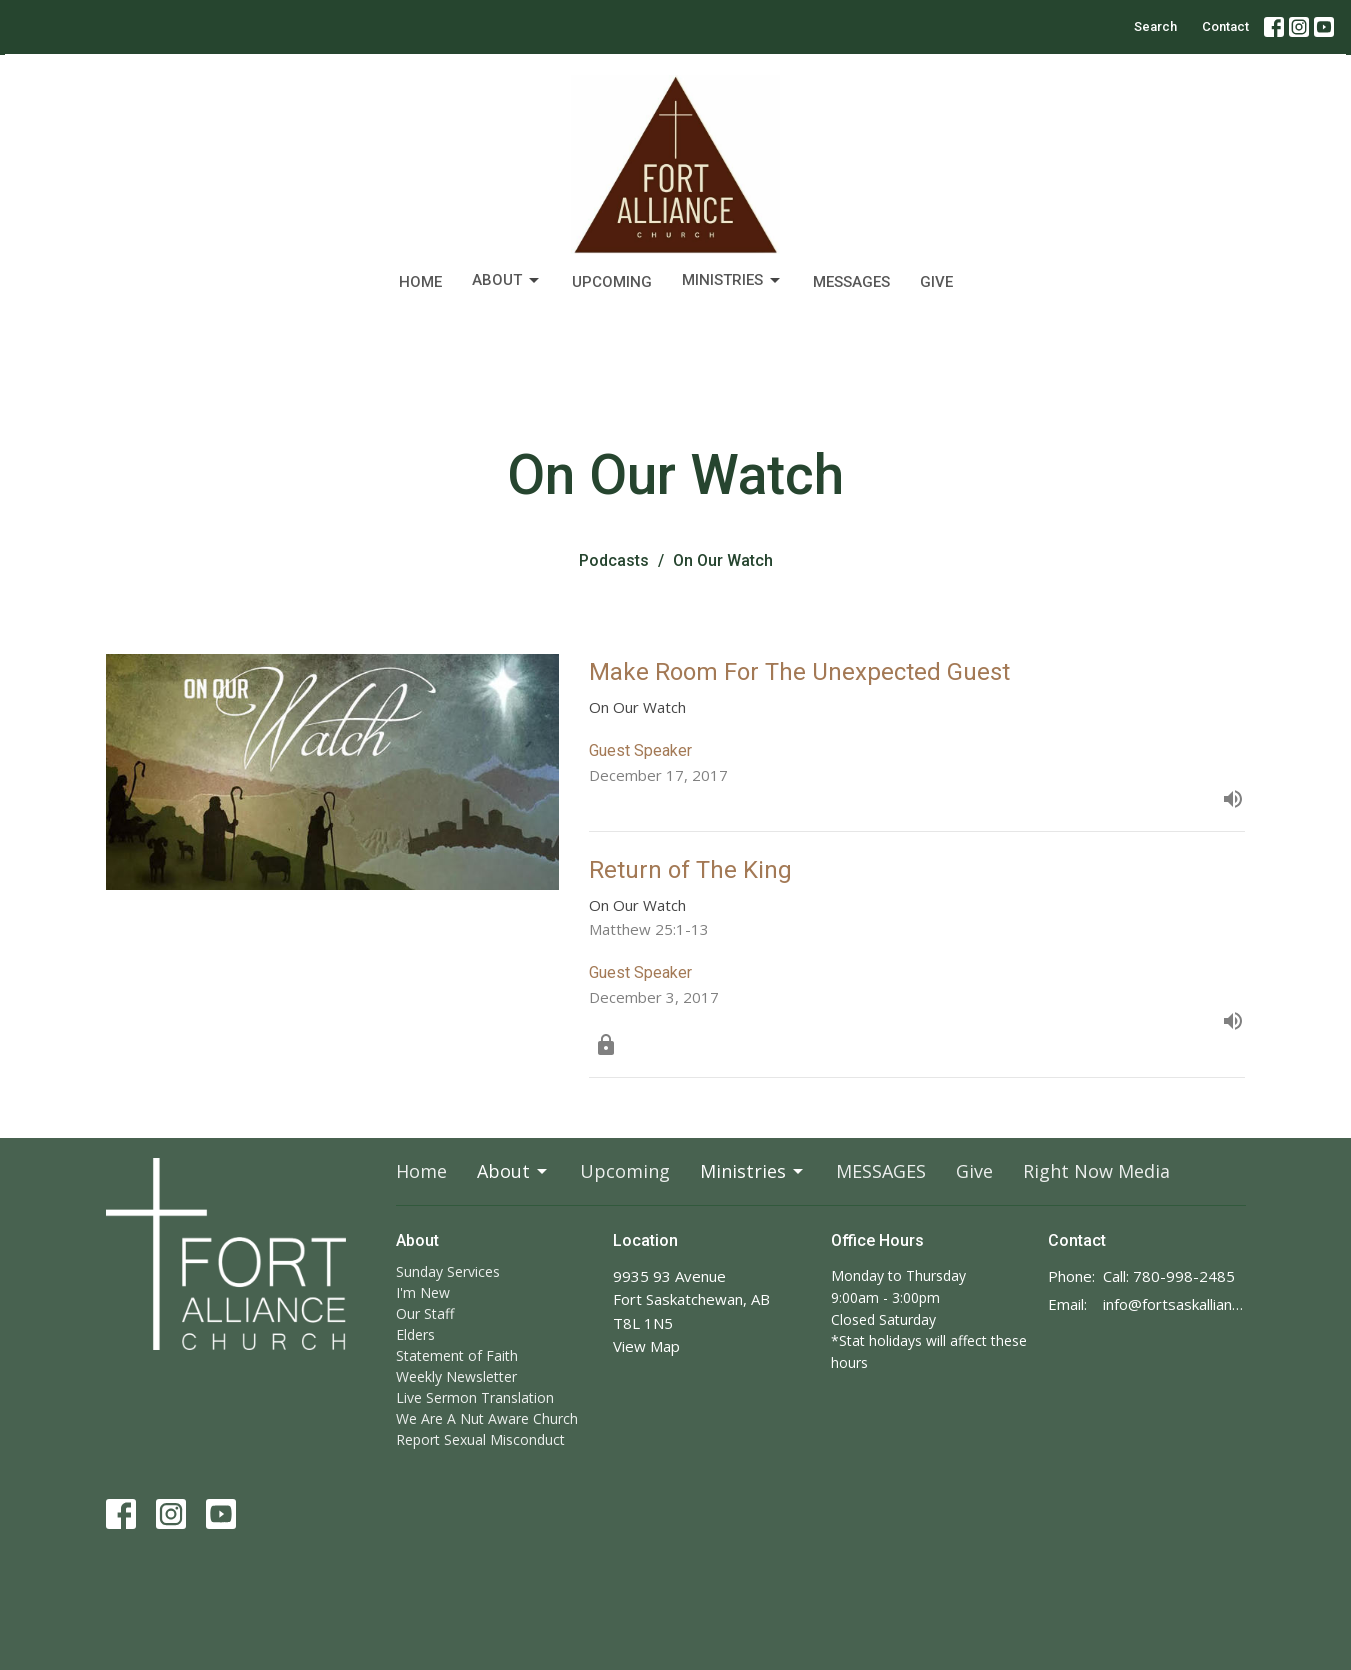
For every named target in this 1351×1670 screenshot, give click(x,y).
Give (936, 282)
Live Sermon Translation (475, 1397)
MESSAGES (851, 282)
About (507, 281)
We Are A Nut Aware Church (487, 1418)
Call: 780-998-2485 (1169, 1276)
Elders (415, 1334)
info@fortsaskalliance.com (1174, 1304)
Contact (1225, 26)
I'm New (423, 1292)
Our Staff (425, 1313)
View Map (646, 1346)
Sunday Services (448, 1271)
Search (1155, 26)
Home (420, 282)
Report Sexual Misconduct (480, 1439)
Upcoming (612, 282)
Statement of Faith (457, 1355)
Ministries (732, 281)
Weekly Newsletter (456, 1376)
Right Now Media (1096, 1171)
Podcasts (614, 560)
